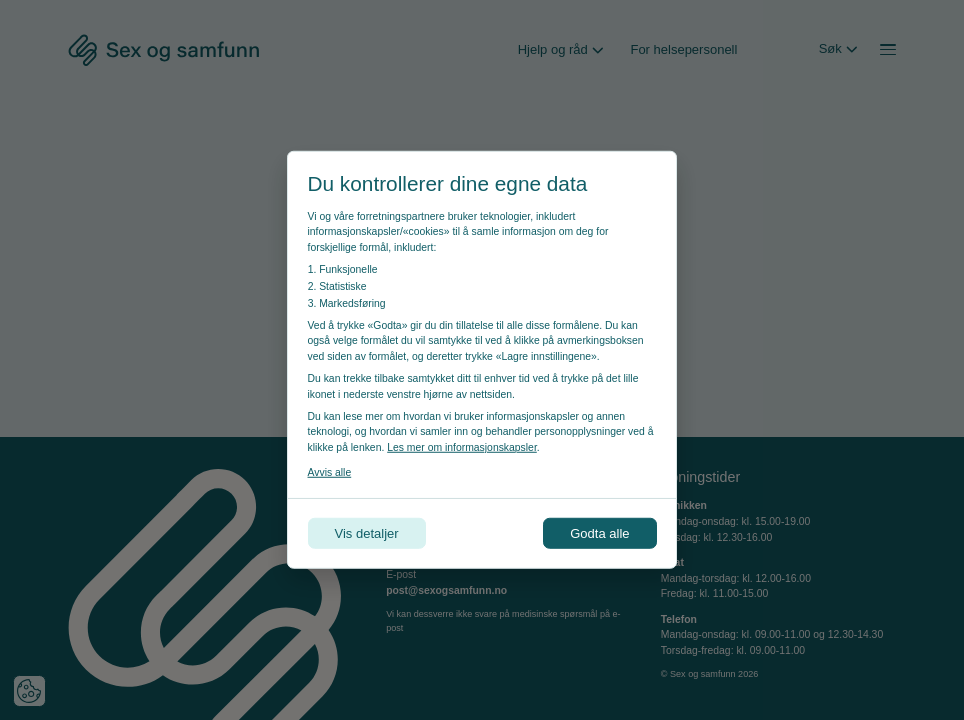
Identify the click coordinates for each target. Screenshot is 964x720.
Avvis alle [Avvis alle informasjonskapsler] (330, 472)
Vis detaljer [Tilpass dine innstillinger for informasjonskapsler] (367, 533)
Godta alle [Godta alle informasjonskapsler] (599, 533)
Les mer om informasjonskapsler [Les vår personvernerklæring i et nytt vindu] (462, 447)
